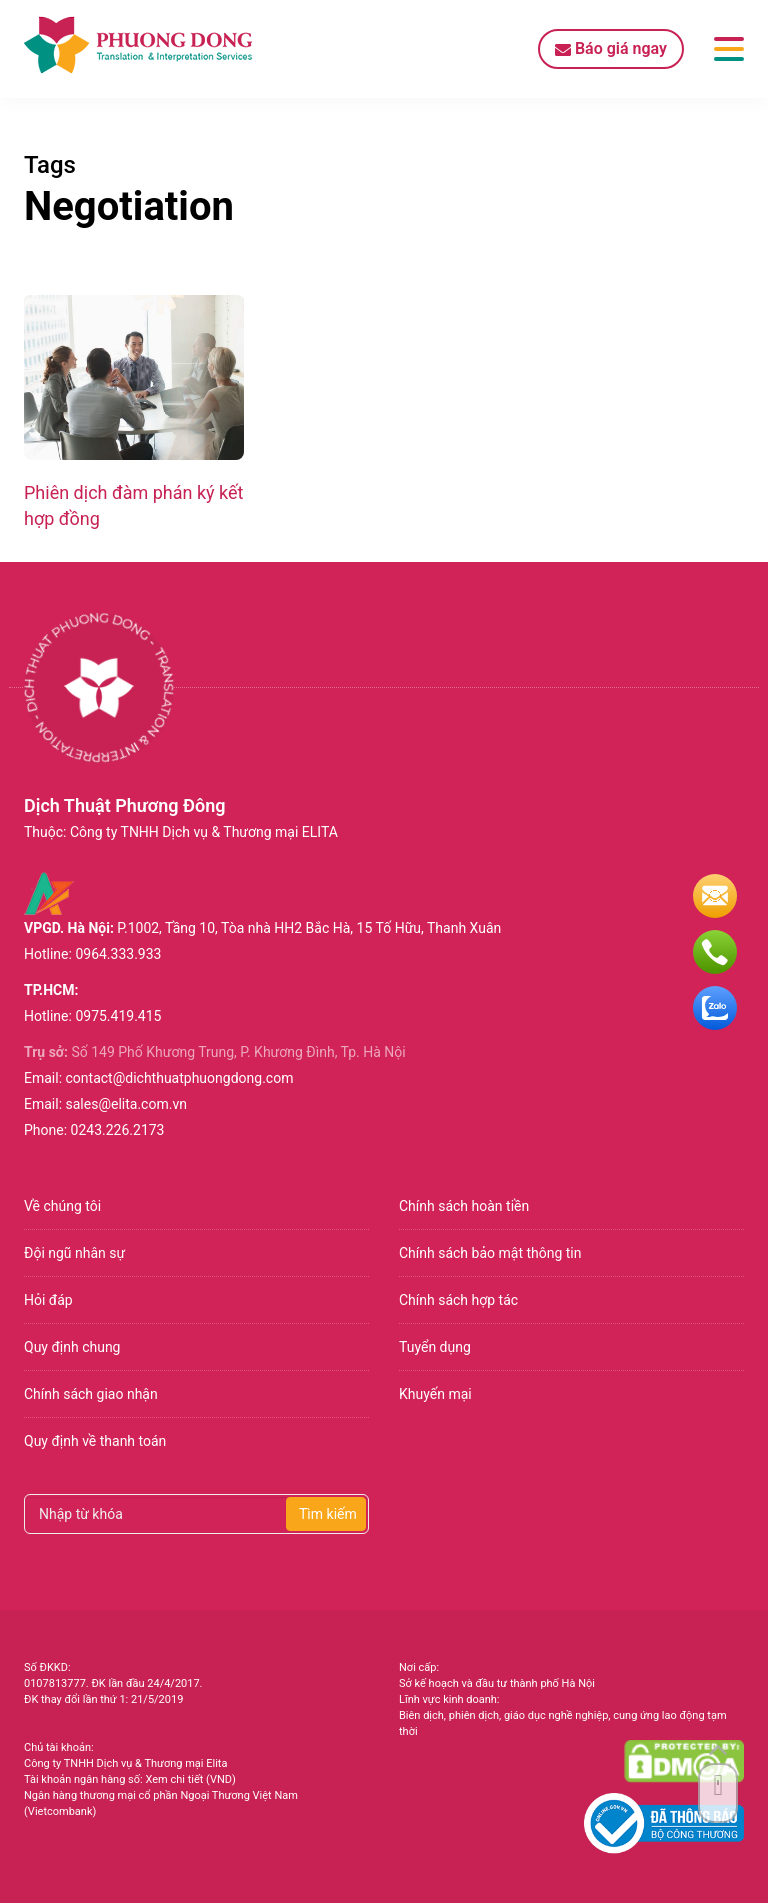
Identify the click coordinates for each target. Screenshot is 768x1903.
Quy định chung (72, 1347)
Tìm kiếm (328, 1514)
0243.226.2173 (118, 1130)
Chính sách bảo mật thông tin (490, 1253)
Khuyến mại (435, 1394)
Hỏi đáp (48, 1300)
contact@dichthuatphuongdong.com (180, 1078)
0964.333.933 (118, 954)
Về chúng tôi (62, 1206)
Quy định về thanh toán (95, 1441)
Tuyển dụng (435, 1347)
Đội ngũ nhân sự (74, 1253)
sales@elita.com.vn (126, 1104)
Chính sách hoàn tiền (464, 1206)
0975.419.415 (118, 1016)
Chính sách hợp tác (458, 1300)
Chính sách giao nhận (91, 1394)
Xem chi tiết (174, 1779)
